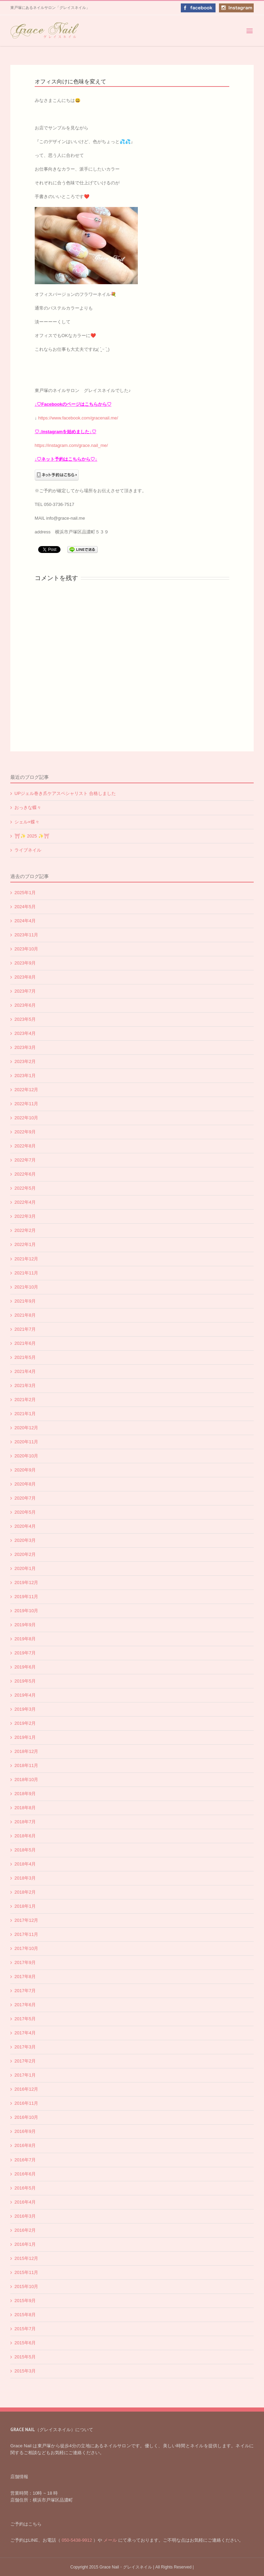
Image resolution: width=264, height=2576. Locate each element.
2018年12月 (26, 1751)
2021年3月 (25, 1385)
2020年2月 (25, 1554)
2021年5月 (25, 1357)
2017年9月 (25, 1962)
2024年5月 (25, 906)
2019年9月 (25, 1624)
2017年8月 (25, 1976)
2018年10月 (26, 1779)
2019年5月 (25, 1681)
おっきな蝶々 (27, 807)
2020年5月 (25, 1512)
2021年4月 (25, 1371)
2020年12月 (26, 1427)
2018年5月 (25, 1849)
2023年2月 (25, 1061)
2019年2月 (25, 1723)
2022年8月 (25, 1145)
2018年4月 (25, 1864)
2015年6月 (25, 2342)
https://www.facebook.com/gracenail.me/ (78, 417)
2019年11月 (26, 1596)
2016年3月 (25, 2216)
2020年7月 (25, 1498)
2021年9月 (25, 1301)
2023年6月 (25, 1005)
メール (110, 2540)
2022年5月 (25, 1188)
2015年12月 (26, 2258)
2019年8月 (25, 1638)
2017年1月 (25, 2075)
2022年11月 (26, 1103)
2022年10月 (26, 1117)
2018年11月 (26, 1765)
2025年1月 (25, 892)
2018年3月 (25, 1878)
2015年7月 (25, 2328)
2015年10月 (26, 2286)
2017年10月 (26, 1948)
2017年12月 (26, 1920)
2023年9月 (25, 963)
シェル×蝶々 (27, 821)
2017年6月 (25, 2004)
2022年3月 (25, 1216)
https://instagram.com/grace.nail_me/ (71, 445)
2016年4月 (25, 2202)
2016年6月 (25, 2173)
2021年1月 (25, 1413)
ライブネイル (27, 850)
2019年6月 (25, 1667)
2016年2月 (25, 2230)
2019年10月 (26, 1610)
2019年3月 (25, 1709)
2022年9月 (25, 1131)
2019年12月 (26, 1582)
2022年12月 (26, 1089)
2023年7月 (25, 991)
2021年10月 (26, 1287)
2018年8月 (25, 1807)
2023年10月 (26, 948)
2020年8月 (25, 1484)
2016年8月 (25, 2145)
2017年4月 (25, 2032)
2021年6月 (25, 1343)
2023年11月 (26, 934)
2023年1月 (25, 1075)
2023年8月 (25, 977)
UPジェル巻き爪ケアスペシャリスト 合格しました (65, 793)
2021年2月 (25, 1399)
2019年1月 (25, 1737)
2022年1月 (25, 1244)
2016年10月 (26, 2117)
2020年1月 (25, 1568)
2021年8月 (25, 1315)
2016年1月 (25, 2244)
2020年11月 (26, 1441)
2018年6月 (25, 1835)
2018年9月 (25, 1793)
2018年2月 (25, 1892)
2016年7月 (25, 2159)
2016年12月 (26, 2089)
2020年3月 (25, 1540)
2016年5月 (25, 2188)
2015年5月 (25, 2356)
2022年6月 (25, 1174)
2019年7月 (25, 1652)
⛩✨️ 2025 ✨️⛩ (32, 836)
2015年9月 (25, 2300)
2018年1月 (25, 1906)
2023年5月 (25, 1019)
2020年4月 (25, 1526)
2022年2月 (25, 1230)
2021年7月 (25, 1329)
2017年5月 (25, 2018)
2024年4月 (25, 920)
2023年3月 (25, 1047)
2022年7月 (25, 1160)
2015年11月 (26, 2272)
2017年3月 (25, 2046)
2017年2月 (25, 2061)
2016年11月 (26, 2103)
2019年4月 (25, 1695)
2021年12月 (26, 1258)
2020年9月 (25, 1469)
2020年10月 (26, 1455)
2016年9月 (25, 2131)
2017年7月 (25, 1990)
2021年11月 (26, 1272)
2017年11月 (26, 1934)
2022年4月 (25, 1202)
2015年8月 (25, 2314)
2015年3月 (25, 2370)
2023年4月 (25, 1033)
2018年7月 (25, 1821)
